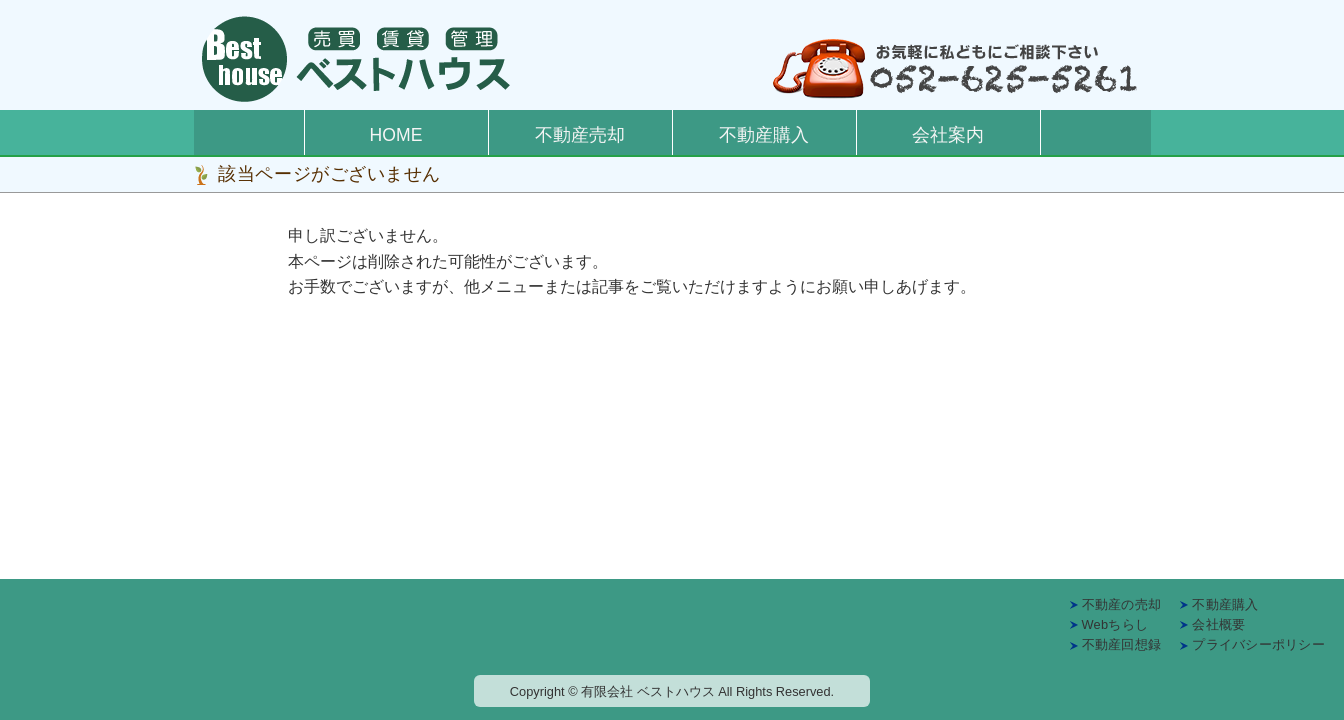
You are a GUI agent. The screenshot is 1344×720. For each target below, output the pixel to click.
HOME (396, 135)
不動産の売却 (1122, 604)
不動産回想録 (1122, 644)
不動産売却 (580, 135)
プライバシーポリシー (1258, 644)
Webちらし (1115, 624)
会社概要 (1218, 624)
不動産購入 (764, 135)
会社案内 (948, 135)
